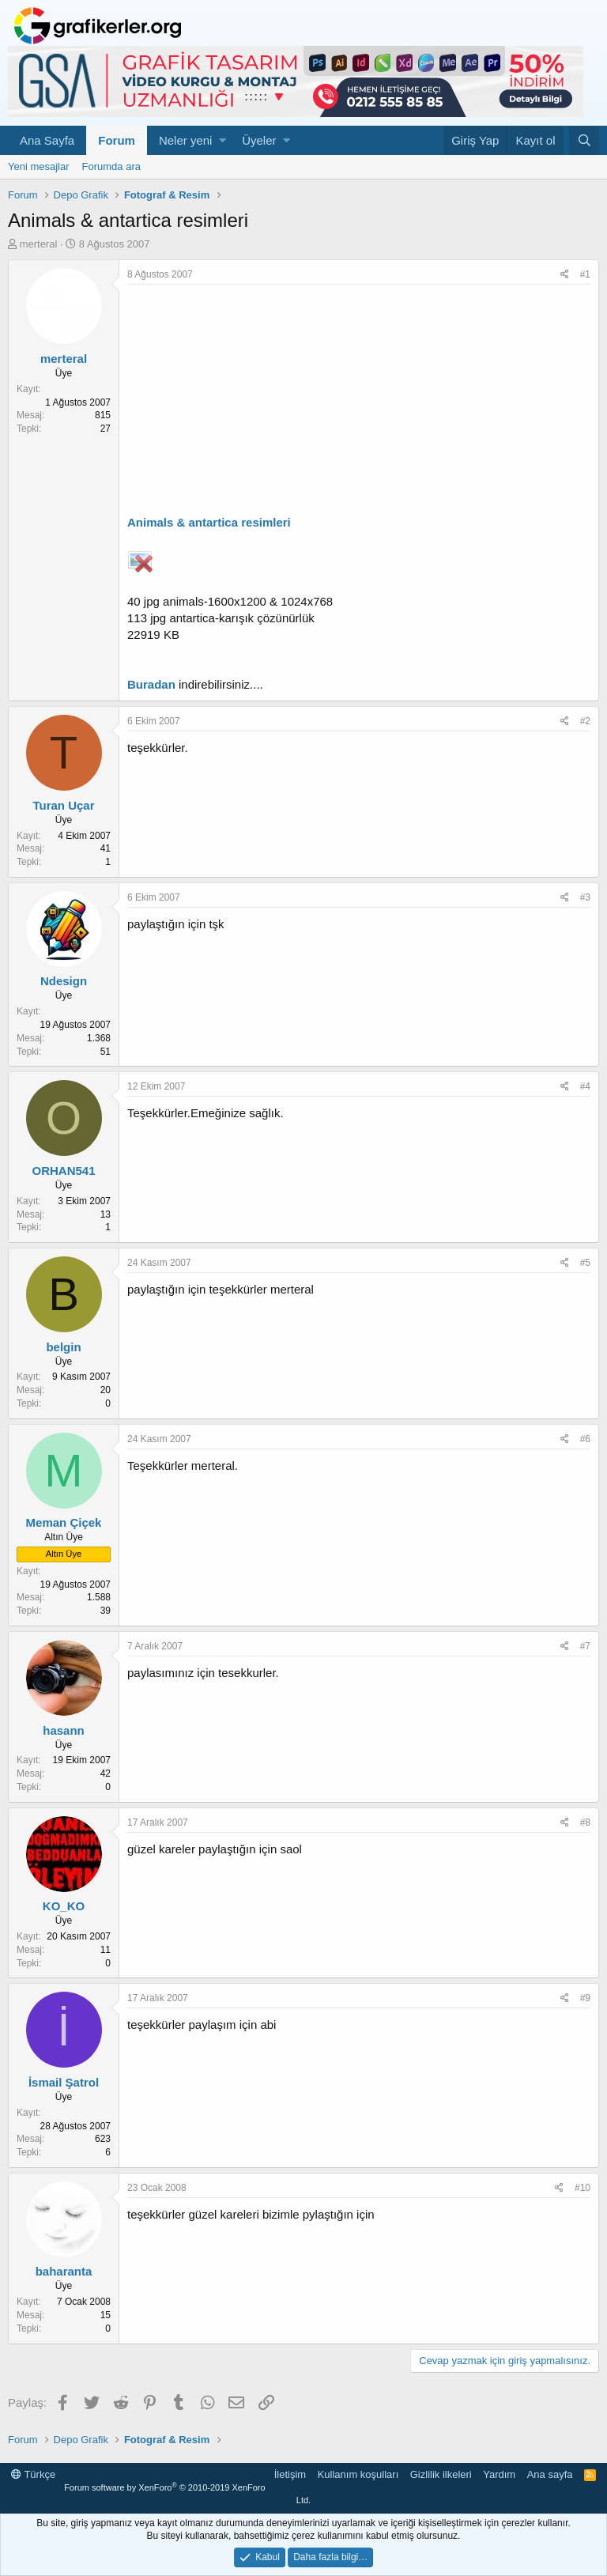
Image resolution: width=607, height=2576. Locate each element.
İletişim (290, 2474)
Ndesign (63, 981)
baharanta (64, 2271)
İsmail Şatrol (63, 2082)
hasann (64, 1730)
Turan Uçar (63, 805)
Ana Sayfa (47, 140)
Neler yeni (186, 140)
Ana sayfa (550, 2474)
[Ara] (584, 140)
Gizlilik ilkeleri (441, 2474)
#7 (585, 1646)
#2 (585, 721)
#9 (585, 1998)
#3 (585, 897)
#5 (585, 1262)
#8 (585, 1822)
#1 (585, 274)
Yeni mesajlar (39, 166)
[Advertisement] (358, 403)
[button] (222, 140)
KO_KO (64, 1906)
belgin (63, 1347)
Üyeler (259, 140)
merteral (39, 244)
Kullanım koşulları (358, 2474)
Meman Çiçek (64, 1522)
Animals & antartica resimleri (209, 522)
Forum (116, 140)
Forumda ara (111, 166)
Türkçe (33, 2474)
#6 (585, 1439)
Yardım (499, 2474)
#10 (582, 2187)
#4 (585, 1086)
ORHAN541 (63, 1170)
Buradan (151, 684)
